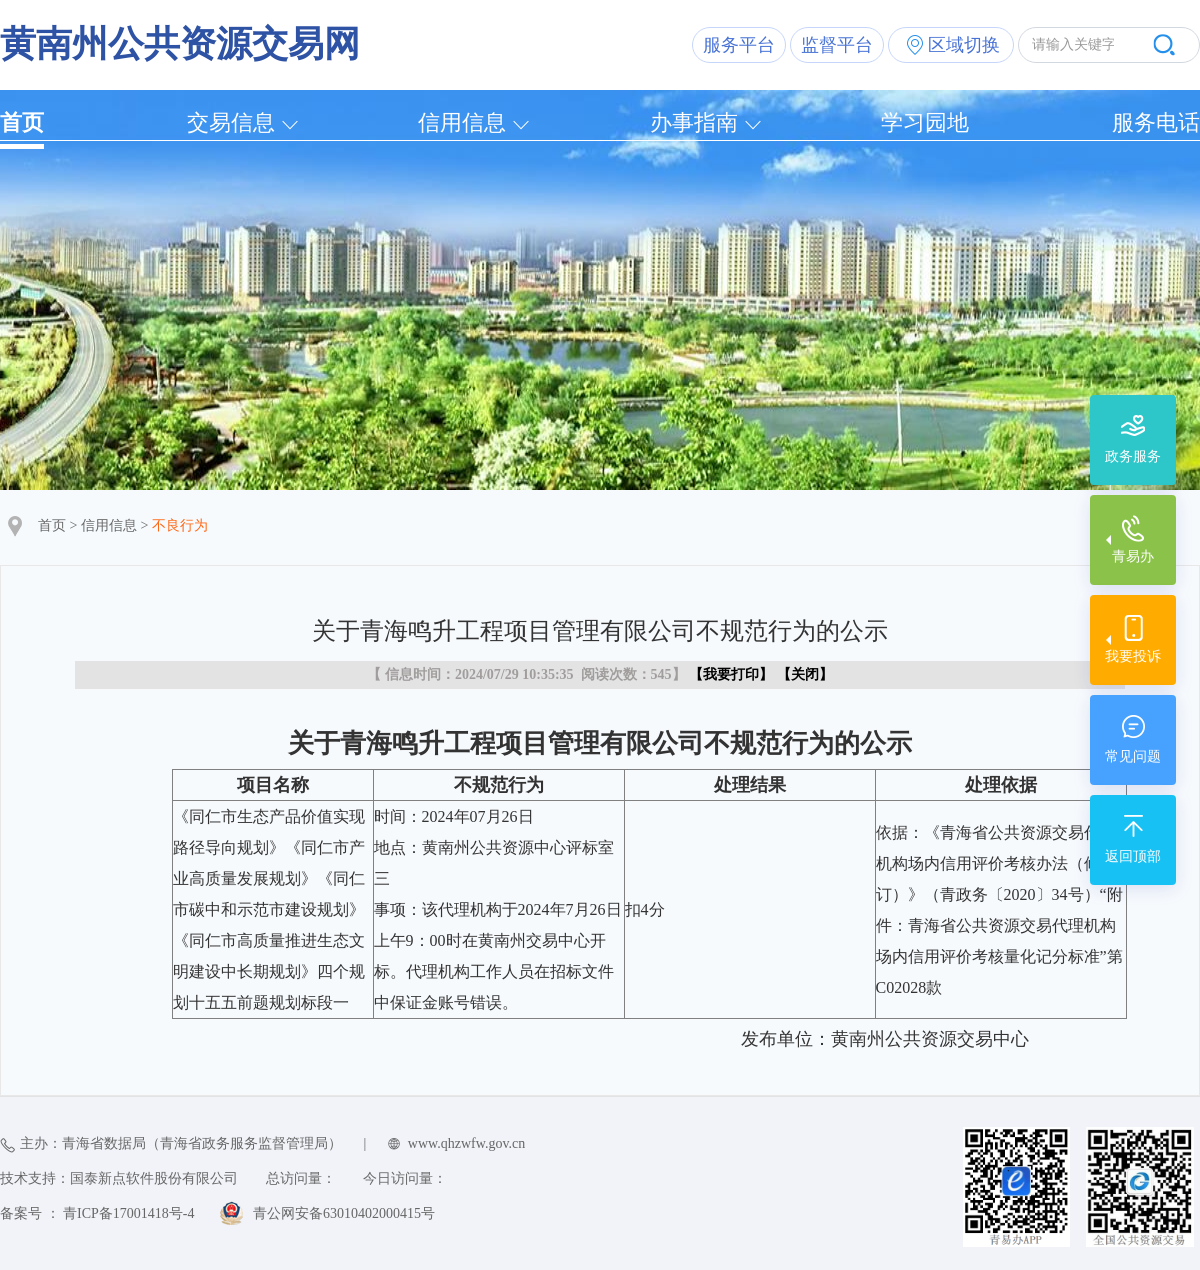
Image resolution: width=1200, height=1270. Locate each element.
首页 (22, 122)
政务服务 (1133, 456)
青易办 (1133, 556)
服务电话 (1156, 122)
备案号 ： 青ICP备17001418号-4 (97, 1213)
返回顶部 (1133, 856)
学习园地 (925, 122)
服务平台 (739, 45)
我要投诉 (1133, 656)
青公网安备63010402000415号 (344, 1213)
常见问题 (1133, 756)
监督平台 (837, 45)
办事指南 (694, 122)
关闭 (805, 674)
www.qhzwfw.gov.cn (466, 1143)
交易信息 (231, 122)
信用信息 (462, 122)
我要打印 (731, 674)
